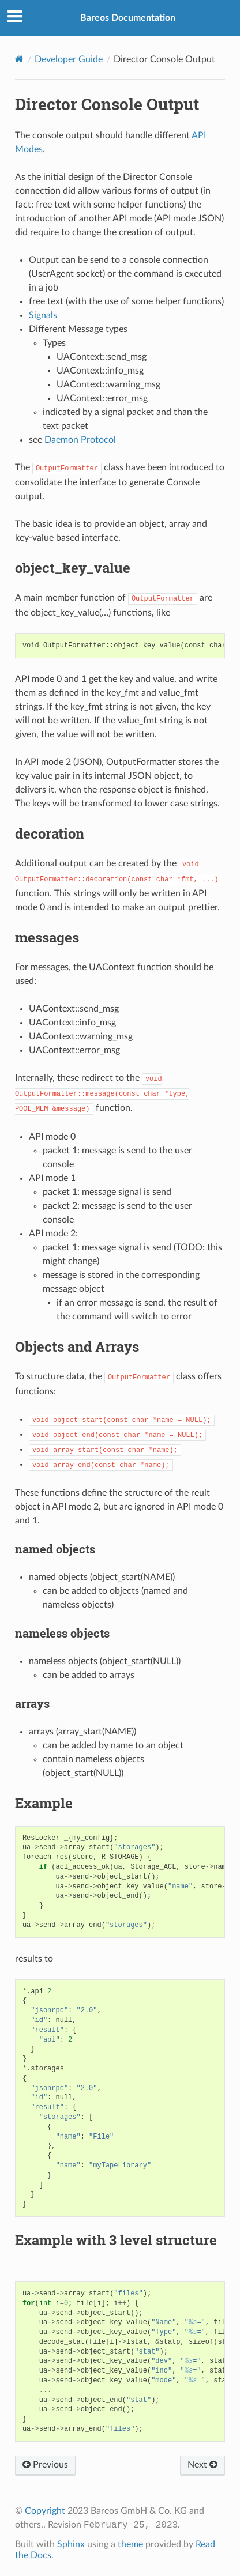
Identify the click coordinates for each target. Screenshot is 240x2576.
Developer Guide (69, 59)
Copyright (45, 2510)
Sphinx (71, 2544)
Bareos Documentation (127, 17)
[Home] (19, 59)
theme (130, 2544)
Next (202, 2464)
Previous (45, 2464)
